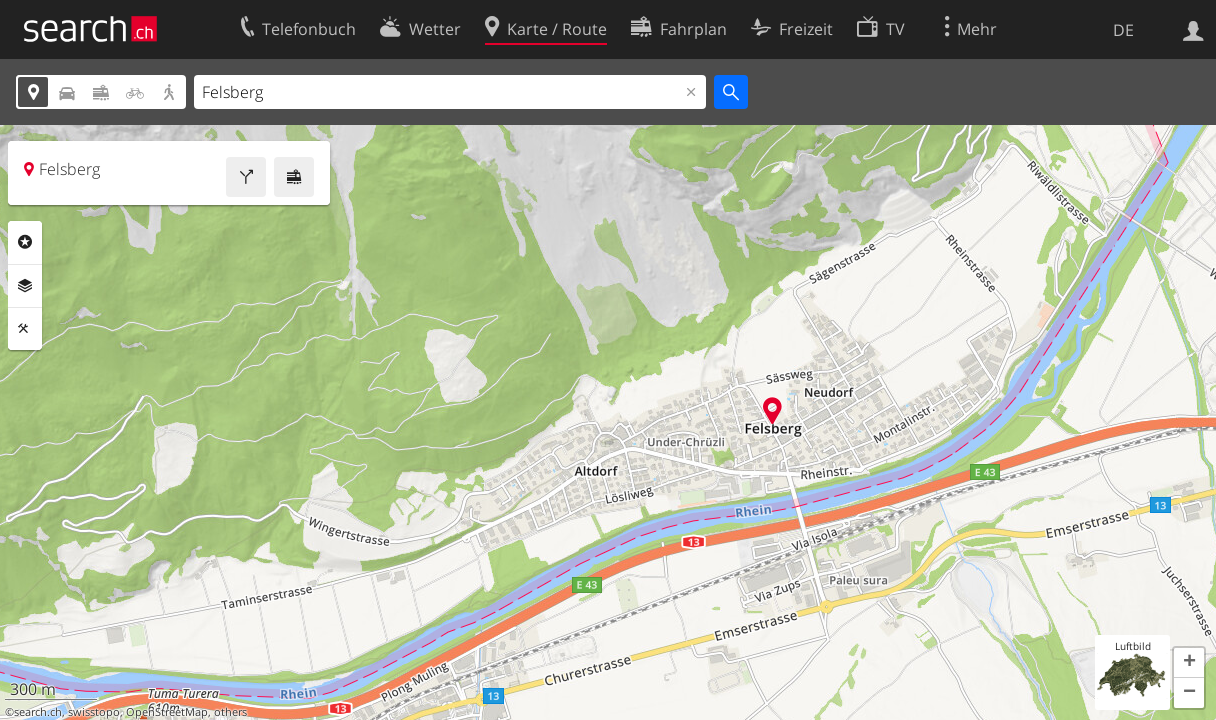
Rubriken (25, 242)
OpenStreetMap (167, 712)
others (230, 712)
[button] (1189, 663)
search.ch (38, 712)
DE (1123, 30)
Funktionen (25, 329)
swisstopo (94, 712)
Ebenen (25, 286)
